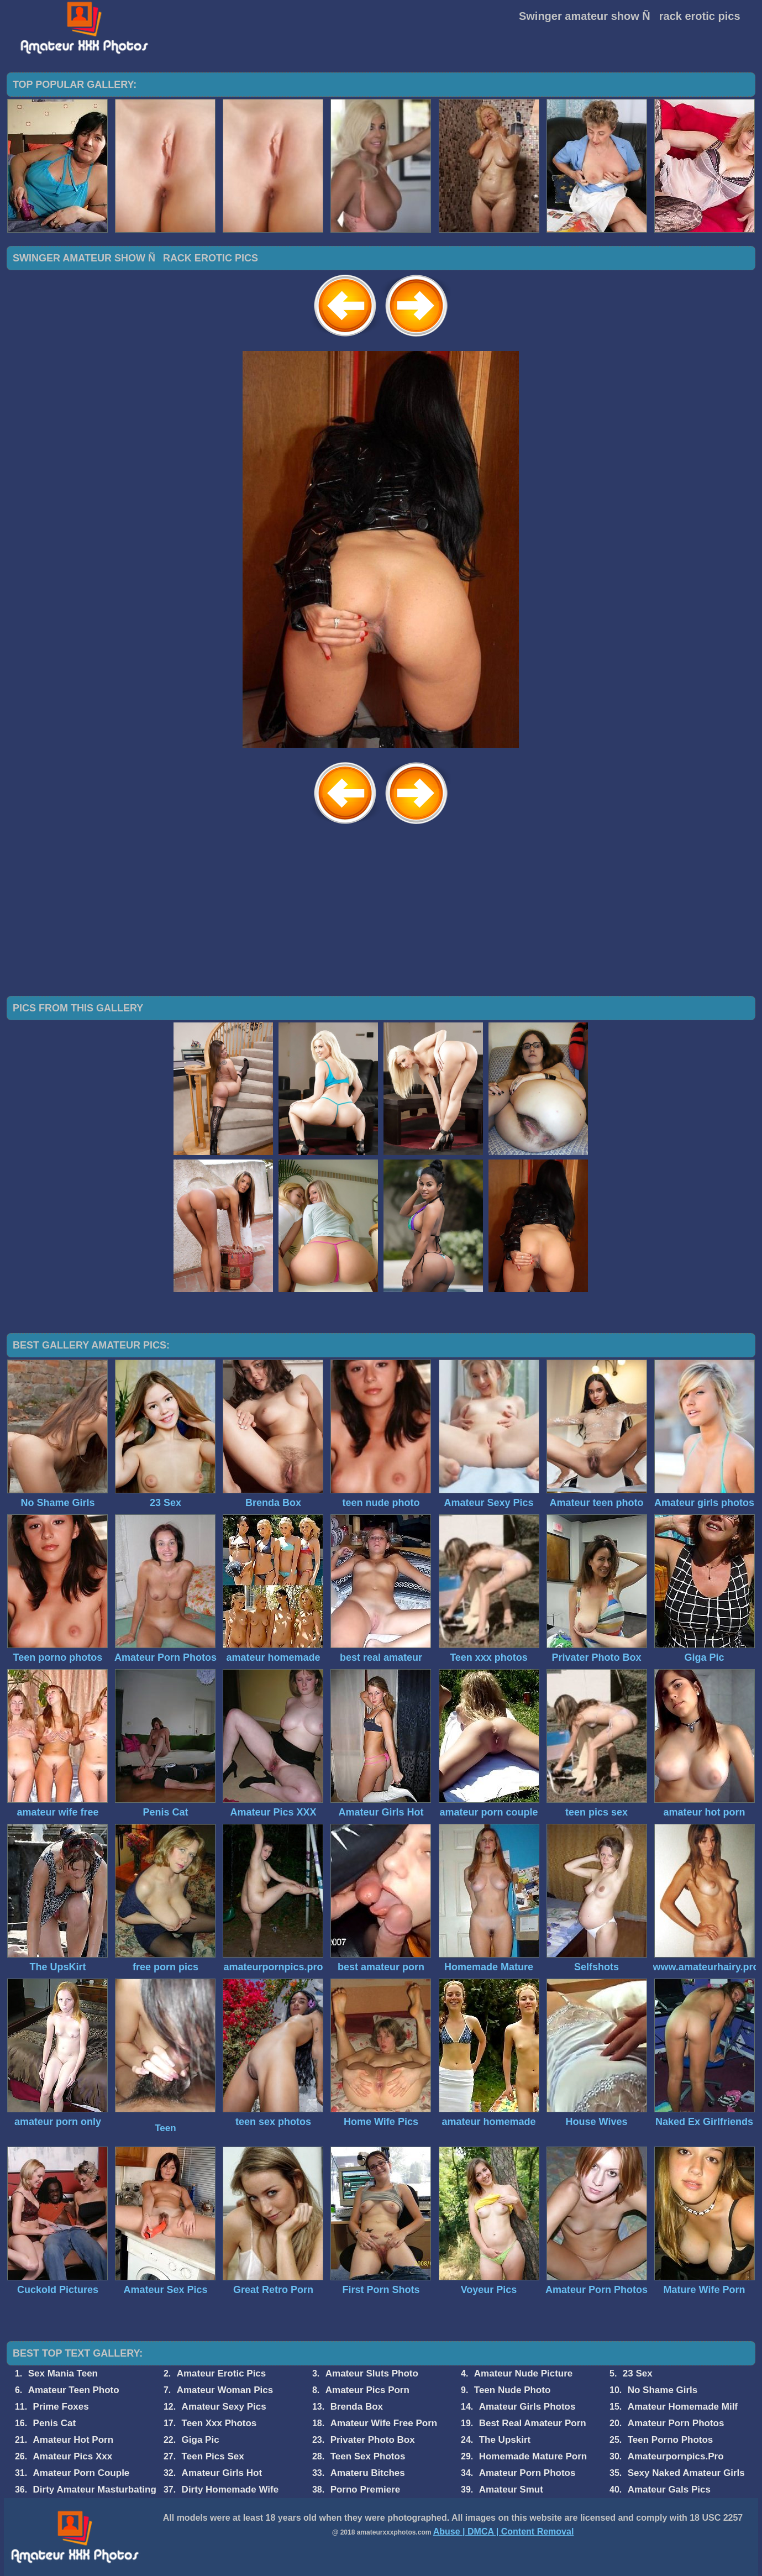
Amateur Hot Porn (73, 2440)
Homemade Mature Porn (533, 2456)
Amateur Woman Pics (225, 2390)
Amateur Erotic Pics (221, 2373)
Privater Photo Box (372, 2440)
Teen (165, 2128)
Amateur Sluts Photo (371, 2373)
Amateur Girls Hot (222, 2473)
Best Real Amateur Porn (532, 2423)
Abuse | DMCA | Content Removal (503, 2531)
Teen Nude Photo (512, 2390)
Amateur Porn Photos (676, 2423)
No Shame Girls (663, 2390)
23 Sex (638, 2373)
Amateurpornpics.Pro (676, 2456)
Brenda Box (356, 2406)
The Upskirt (505, 2440)
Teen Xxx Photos (219, 2423)
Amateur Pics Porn (367, 2390)
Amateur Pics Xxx (73, 2456)
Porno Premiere (365, 2489)
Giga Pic (200, 2440)
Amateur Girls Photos (527, 2406)
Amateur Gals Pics (669, 2489)
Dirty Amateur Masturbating (94, 2489)
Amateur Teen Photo (73, 2390)
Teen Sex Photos (368, 2456)
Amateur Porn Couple (81, 2473)
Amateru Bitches (367, 2473)
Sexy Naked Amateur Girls (686, 2473)
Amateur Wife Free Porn (384, 2423)
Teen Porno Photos (670, 2440)
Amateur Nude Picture (523, 2373)
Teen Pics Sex (213, 2456)
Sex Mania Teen (63, 2373)
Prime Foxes (61, 2406)
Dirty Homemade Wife (230, 2489)
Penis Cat (54, 2423)
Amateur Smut (511, 2489)
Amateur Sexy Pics (224, 2406)
